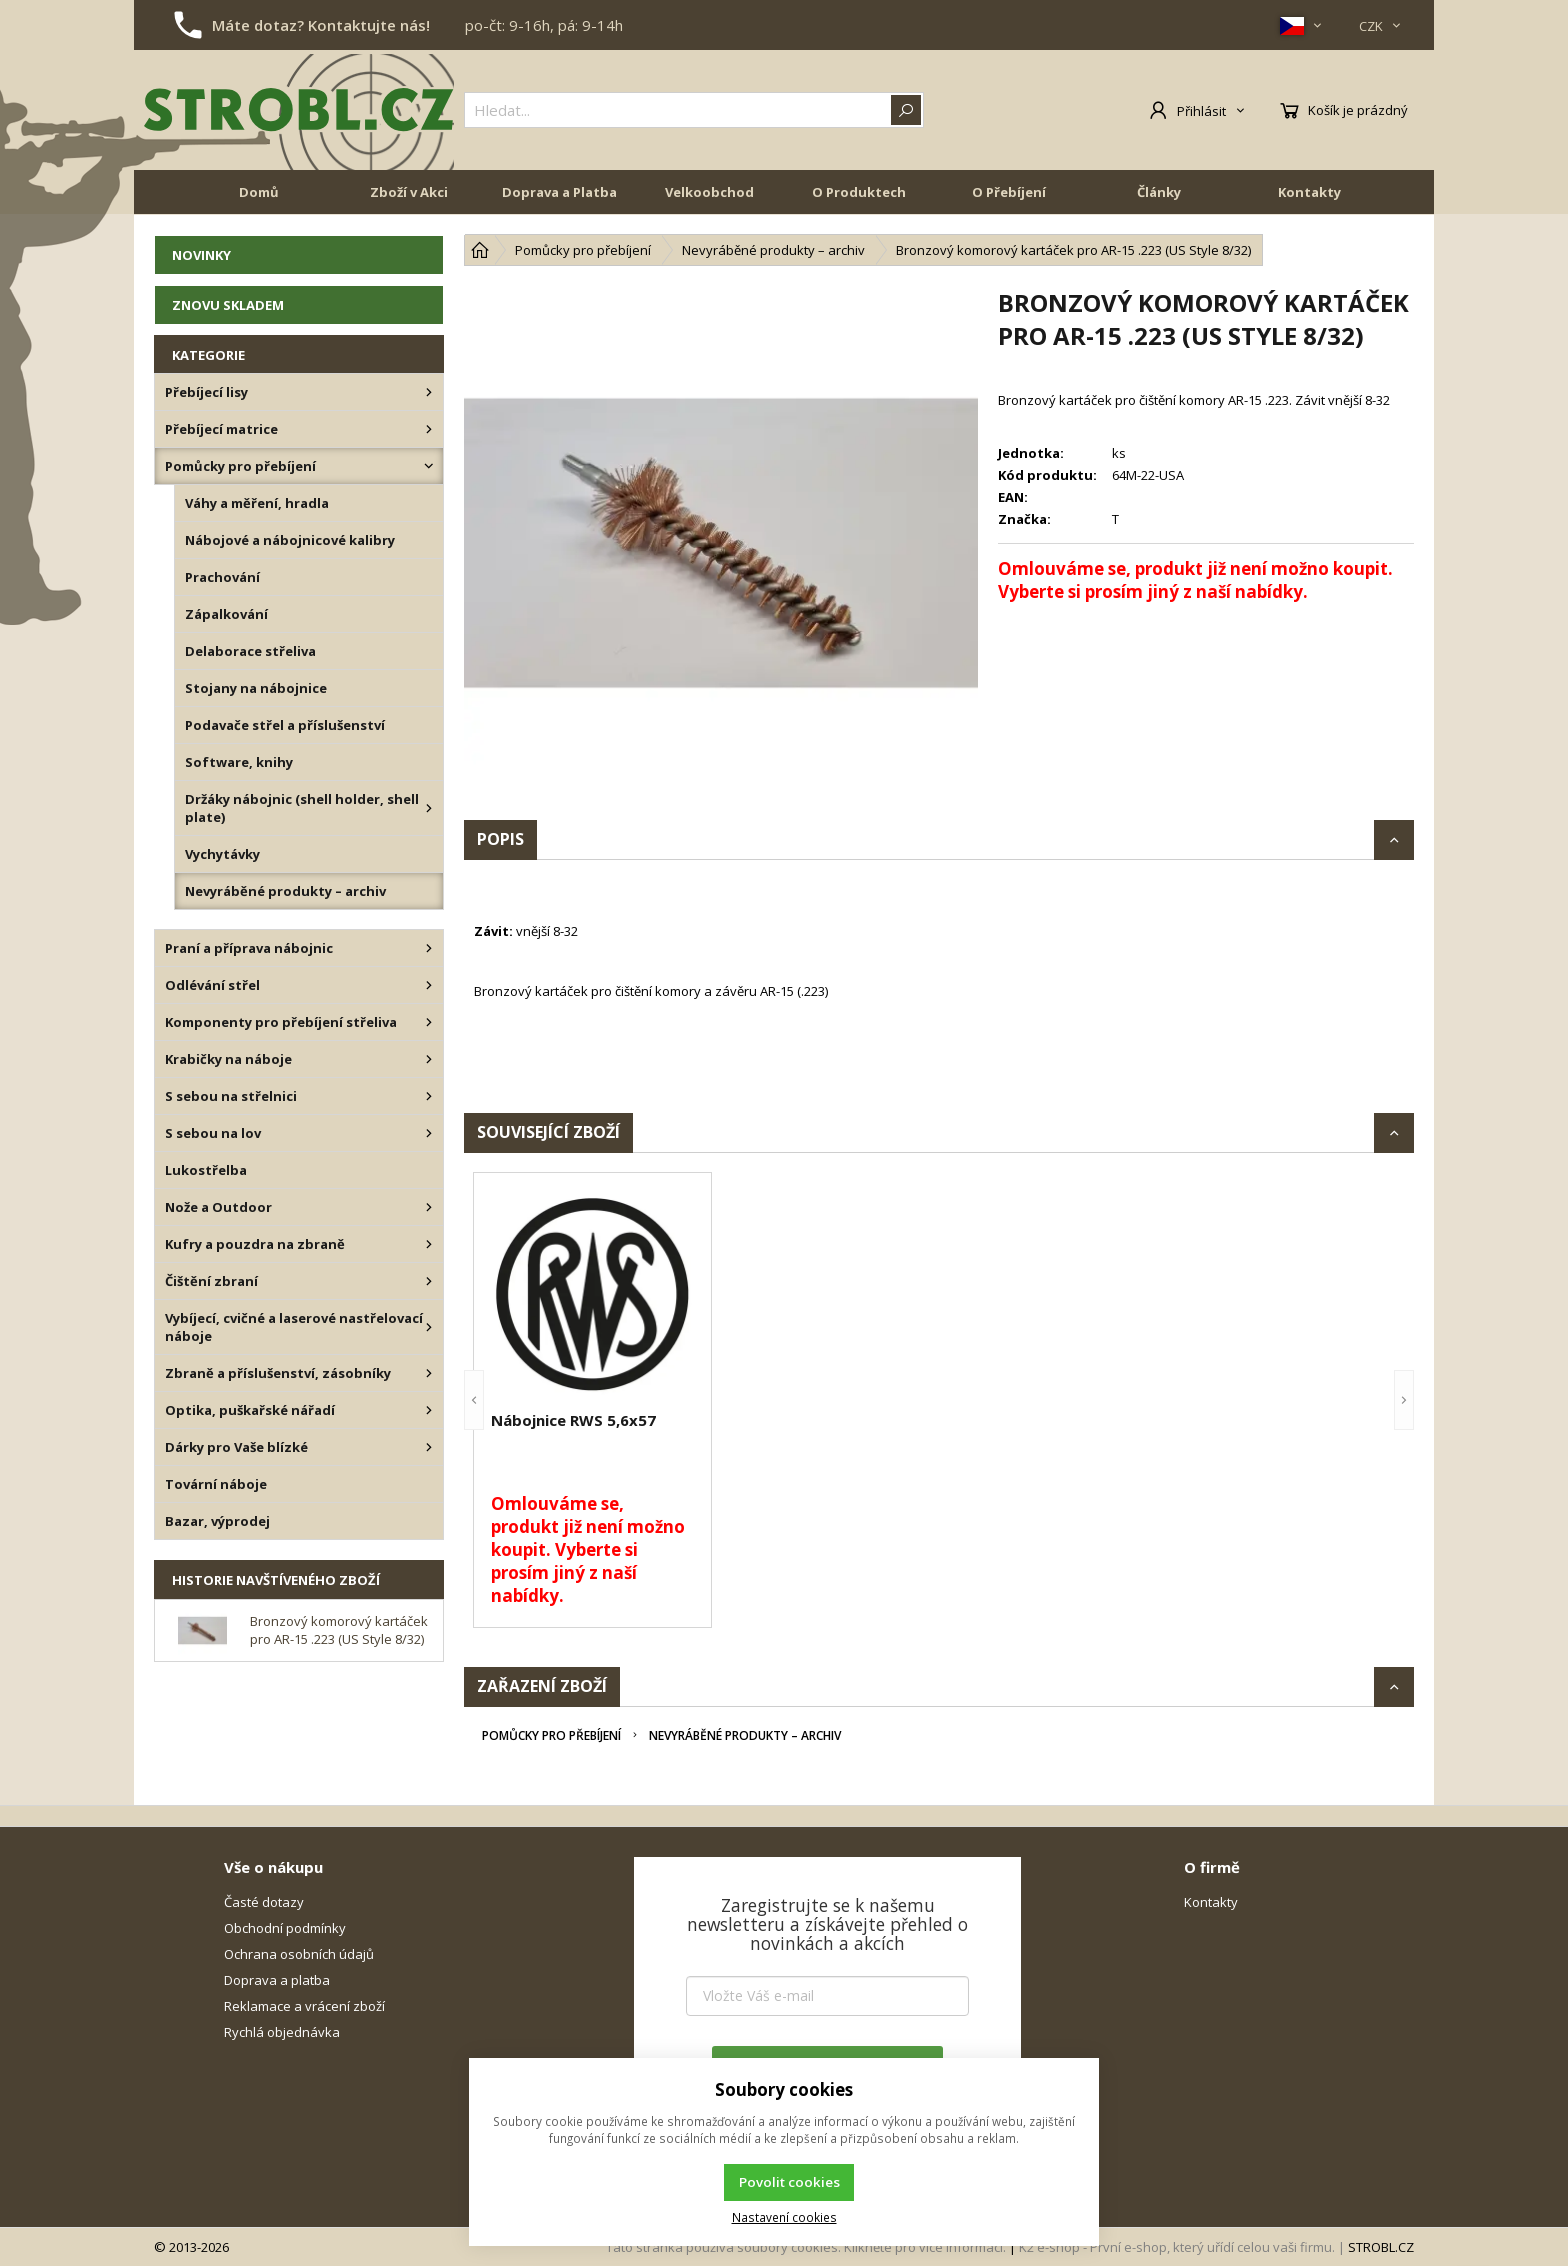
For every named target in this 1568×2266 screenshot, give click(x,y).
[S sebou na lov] (429, 1133)
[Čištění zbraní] (429, 1281)
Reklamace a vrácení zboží (304, 2006)
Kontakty (1309, 192)
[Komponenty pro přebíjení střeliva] (429, 1022)
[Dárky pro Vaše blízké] (429, 1447)
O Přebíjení (1009, 192)
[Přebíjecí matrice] (429, 429)
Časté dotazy (264, 1902)
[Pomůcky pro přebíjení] (429, 466)
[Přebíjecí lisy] (429, 392)
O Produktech (859, 192)
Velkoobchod (709, 192)
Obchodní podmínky (285, 1928)
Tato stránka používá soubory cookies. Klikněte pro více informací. (806, 2247)
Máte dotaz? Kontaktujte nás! (321, 25)
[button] (474, 1400)
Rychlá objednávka (282, 2032)
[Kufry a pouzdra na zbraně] (429, 1244)
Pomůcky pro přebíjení (551, 1735)
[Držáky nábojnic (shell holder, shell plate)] (429, 808)
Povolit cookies (789, 2182)
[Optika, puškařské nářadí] (429, 1410)
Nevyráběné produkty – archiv (745, 1735)
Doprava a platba (277, 1980)
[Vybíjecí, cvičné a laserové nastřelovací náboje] (429, 1327)
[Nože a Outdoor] (429, 1207)
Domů (259, 192)
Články (1159, 192)
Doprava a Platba (559, 192)
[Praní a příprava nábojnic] (429, 948)
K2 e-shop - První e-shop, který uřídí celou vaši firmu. (1177, 2247)
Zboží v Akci (409, 192)
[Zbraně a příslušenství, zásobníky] (429, 1373)
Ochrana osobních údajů (299, 1954)
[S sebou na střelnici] (429, 1096)
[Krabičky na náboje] (429, 1059)
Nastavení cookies (784, 2217)
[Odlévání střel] (429, 985)
